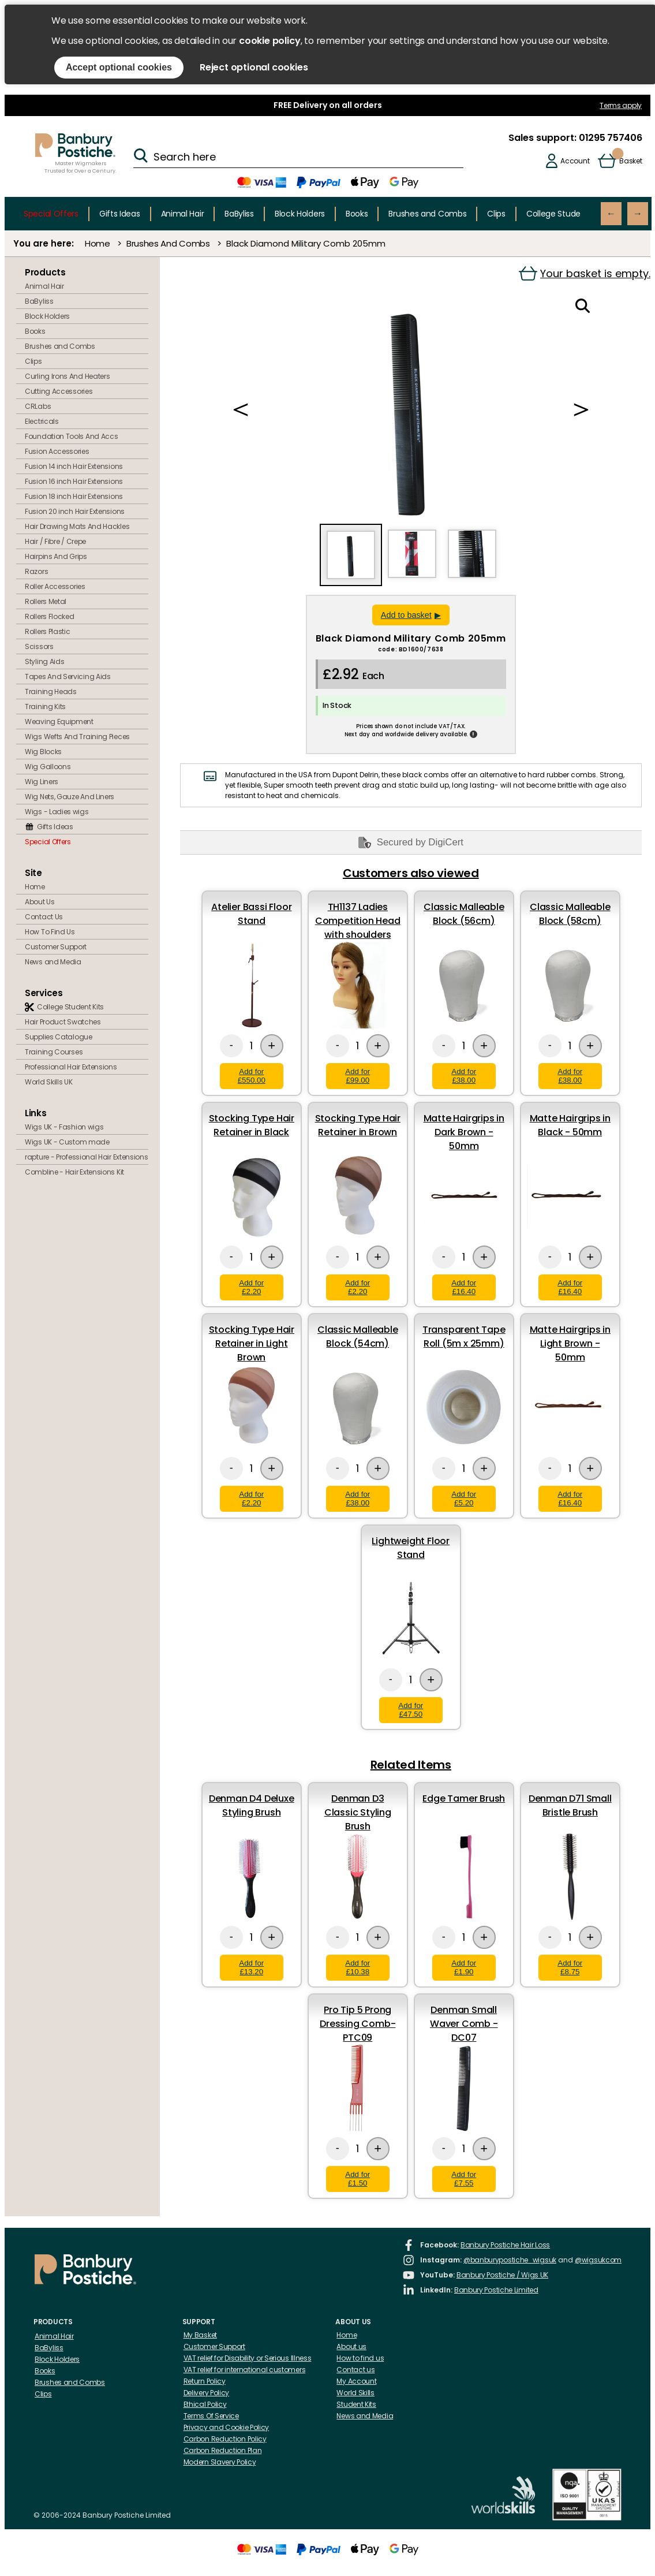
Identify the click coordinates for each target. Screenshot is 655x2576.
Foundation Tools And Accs (71, 436)
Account (574, 161)
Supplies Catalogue (58, 1037)
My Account (356, 2381)
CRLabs (38, 406)
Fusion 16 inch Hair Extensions (74, 481)
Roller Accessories (55, 586)
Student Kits (356, 2404)
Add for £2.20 (251, 1287)
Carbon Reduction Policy (225, 2439)
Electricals (42, 421)
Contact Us (44, 917)
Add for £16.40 (463, 1287)
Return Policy (205, 2381)
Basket (630, 161)
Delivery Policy (207, 2393)
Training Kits (45, 706)
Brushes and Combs (427, 213)
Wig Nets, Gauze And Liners (69, 796)
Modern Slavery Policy (220, 2462)
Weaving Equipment (59, 721)
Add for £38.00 (463, 1075)
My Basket (200, 2335)
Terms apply (621, 105)
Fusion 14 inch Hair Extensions (74, 466)
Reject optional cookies (254, 67)
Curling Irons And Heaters (67, 376)
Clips (496, 213)
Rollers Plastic (47, 631)
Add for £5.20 (463, 1498)
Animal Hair (182, 213)
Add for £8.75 (569, 1967)
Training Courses (54, 1052)
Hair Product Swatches (63, 1022)
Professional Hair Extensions (71, 1067)
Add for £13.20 (251, 1967)
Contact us (355, 2369)
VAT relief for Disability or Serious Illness (248, 2358)
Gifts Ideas (119, 213)
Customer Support (56, 947)
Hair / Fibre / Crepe (55, 541)
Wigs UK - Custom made (67, 1142)
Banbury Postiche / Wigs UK (502, 2275)
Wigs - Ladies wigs (57, 812)
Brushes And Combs (168, 243)
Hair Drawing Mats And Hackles (77, 526)
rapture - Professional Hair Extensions (86, 1157)
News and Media (53, 962)
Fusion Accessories (57, 451)
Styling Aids (44, 661)
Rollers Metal (45, 601)
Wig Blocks (43, 751)
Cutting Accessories (58, 391)
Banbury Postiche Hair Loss (505, 2245)
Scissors (39, 646)
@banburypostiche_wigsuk (509, 2260)
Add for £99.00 (357, 1075)
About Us (40, 902)
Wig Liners (41, 781)
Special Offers (51, 213)
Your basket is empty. (584, 273)
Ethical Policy (205, 2404)
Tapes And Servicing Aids (68, 676)
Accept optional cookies (119, 67)
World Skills (355, 2393)
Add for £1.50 (357, 2178)
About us (351, 2346)
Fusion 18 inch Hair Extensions (74, 496)
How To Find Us (50, 932)
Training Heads (51, 691)
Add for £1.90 (463, 1967)
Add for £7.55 (463, 2178)
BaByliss (239, 213)
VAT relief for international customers (245, 2369)
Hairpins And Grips (56, 556)
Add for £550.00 (251, 1075)
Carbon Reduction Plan (223, 2450)
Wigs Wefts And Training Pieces (77, 736)
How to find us (360, 2358)
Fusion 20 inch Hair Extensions (75, 511)
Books (357, 213)
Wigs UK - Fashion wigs (64, 1127)
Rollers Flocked (49, 616)
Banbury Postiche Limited (496, 2290)
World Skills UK (49, 1082)
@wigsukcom (598, 2260)
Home (97, 243)
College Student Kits (565, 213)
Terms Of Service (211, 2416)
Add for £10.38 (357, 1967)
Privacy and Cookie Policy (227, 2427)
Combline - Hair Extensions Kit (74, 1172)
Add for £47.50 (410, 1709)
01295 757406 (609, 137)
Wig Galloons (47, 766)
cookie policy (269, 40)
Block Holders (300, 213)
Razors (36, 571)
